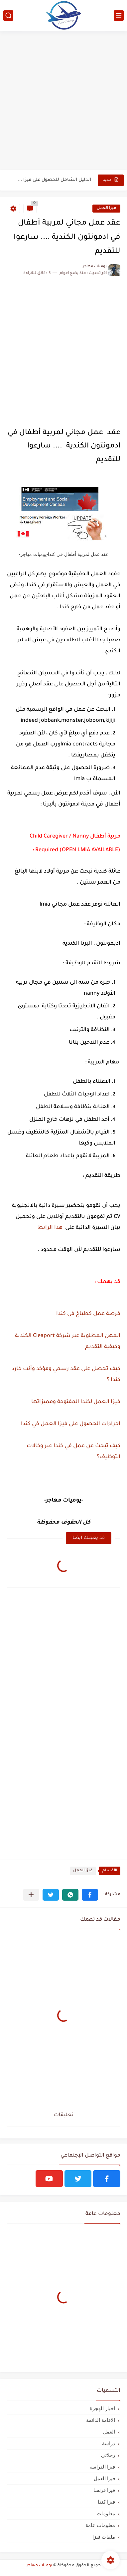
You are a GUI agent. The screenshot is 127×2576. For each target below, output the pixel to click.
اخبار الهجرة (102, 2408)
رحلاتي (108, 2455)
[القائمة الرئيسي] (119, 15)
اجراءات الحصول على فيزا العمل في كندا (70, 1424)
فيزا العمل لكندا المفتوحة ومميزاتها (75, 1402)
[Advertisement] (63, 101)
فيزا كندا (106, 2502)
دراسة (108, 2443)
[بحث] (8, 15)
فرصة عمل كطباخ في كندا (87, 1314)
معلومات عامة (100, 2525)
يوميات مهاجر (39, 2565)
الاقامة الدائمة (100, 2420)
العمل (109, 2432)
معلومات (106, 2513)
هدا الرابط (49, 1228)
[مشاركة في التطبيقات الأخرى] (31, 1895)
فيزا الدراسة (102, 2467)
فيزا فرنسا (104, 2490)
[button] (90, 1895)
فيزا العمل (106, 208)
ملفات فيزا (103, 2537)
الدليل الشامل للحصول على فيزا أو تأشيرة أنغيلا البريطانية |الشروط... (54, 180)
